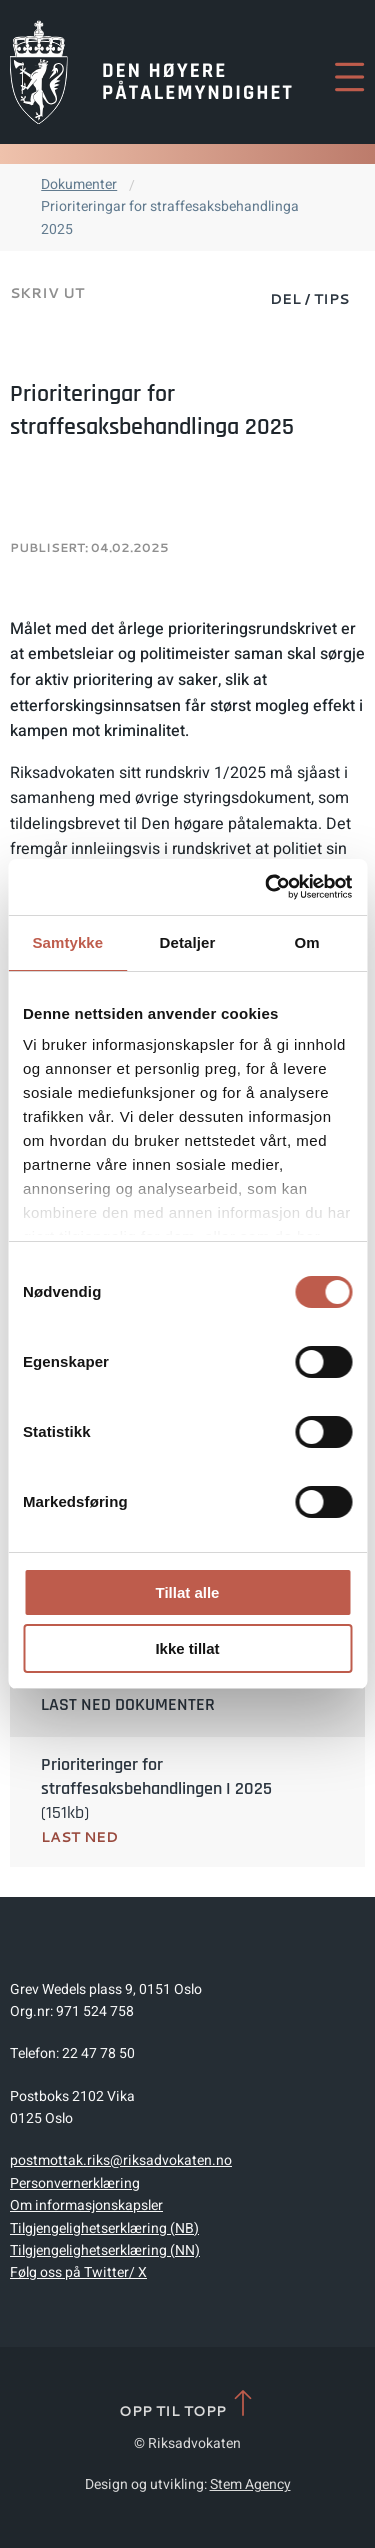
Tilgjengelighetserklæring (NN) (105, 2250)
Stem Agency (250, 2484)
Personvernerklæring (75, 2183)
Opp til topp (187, 2404)
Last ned (79, 1837)
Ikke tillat (187, 1648)
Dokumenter (79, 184)
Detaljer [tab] (188, 942)
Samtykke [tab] (67, 942)
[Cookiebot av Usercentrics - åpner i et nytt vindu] (267, 887)
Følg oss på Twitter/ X (78, 2272)
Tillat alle (188, 1592)
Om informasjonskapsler (86, 2205)
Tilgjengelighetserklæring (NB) (104, 2228)
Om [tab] (307, 942)
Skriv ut (47, 293)
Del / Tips (309, 299)
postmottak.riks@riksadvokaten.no (121, 2160)
